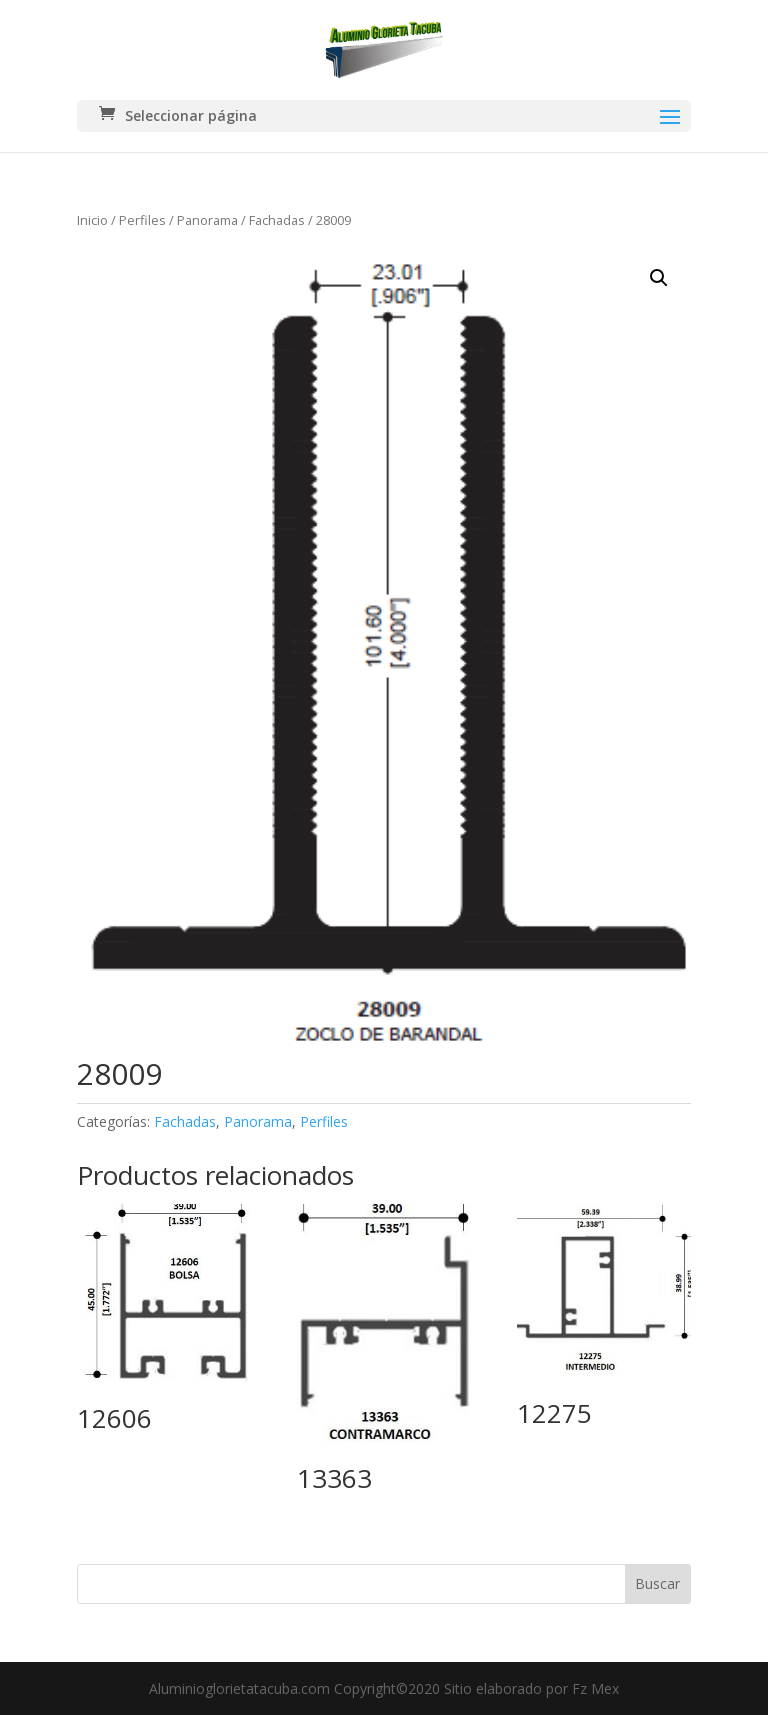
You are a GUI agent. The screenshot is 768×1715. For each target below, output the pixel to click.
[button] (659, 278)
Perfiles (142, 220)
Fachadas (277, 220)
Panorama (207, 220)
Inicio (92, 220)
